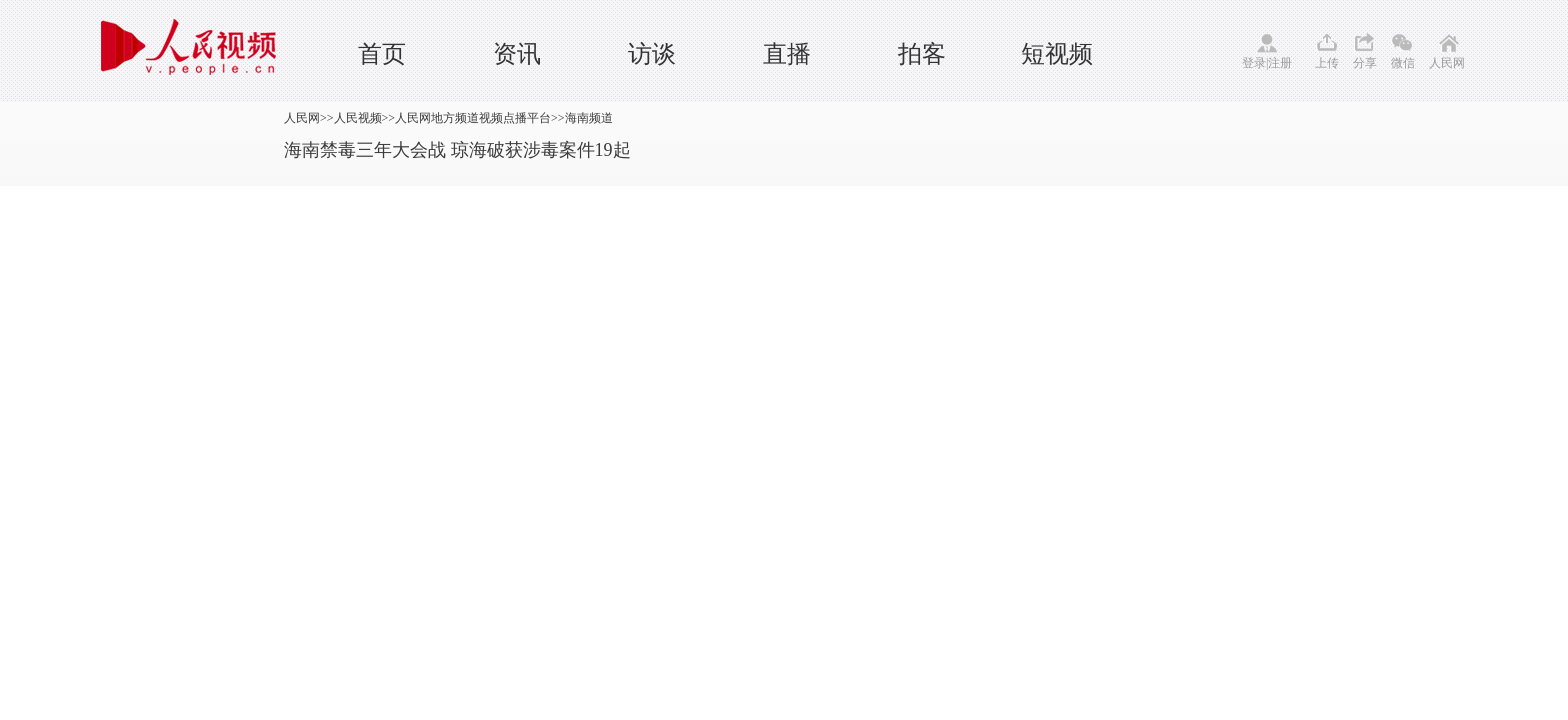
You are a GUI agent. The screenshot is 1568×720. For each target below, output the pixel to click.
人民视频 (358, 118)
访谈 (652, 54)
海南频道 (589, 118)
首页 (382, 54)
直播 (787, 54)
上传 (1327, 63)
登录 (1254, 63)
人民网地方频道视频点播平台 (473, 118)
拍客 (922, 54)
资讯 (517, 54)
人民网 (1447, 63)
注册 (1280, 63)
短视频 (1057, 54)
